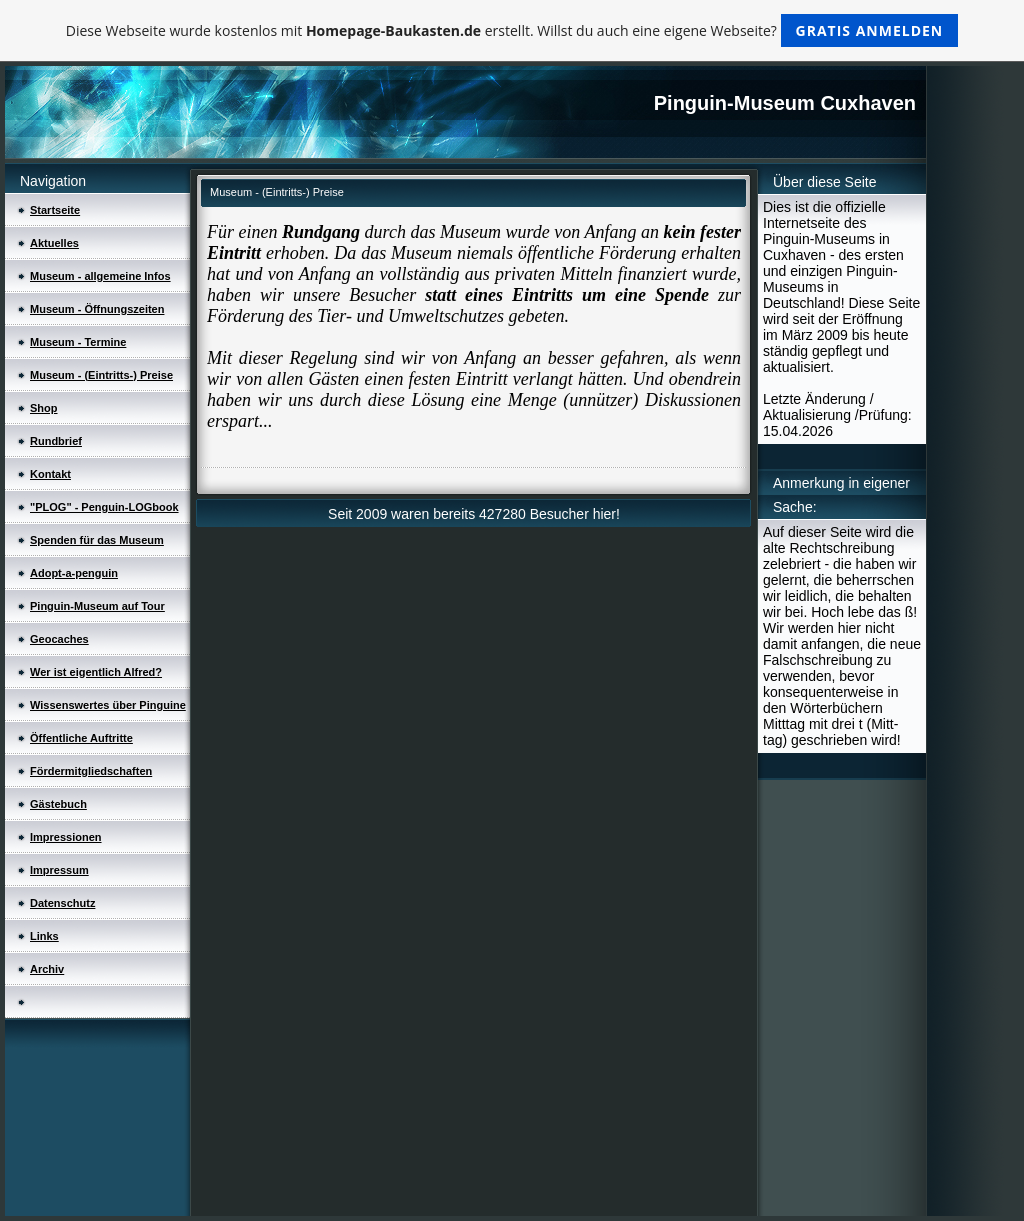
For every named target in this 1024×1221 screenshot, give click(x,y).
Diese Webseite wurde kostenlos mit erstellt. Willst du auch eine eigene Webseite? (512, 30)
